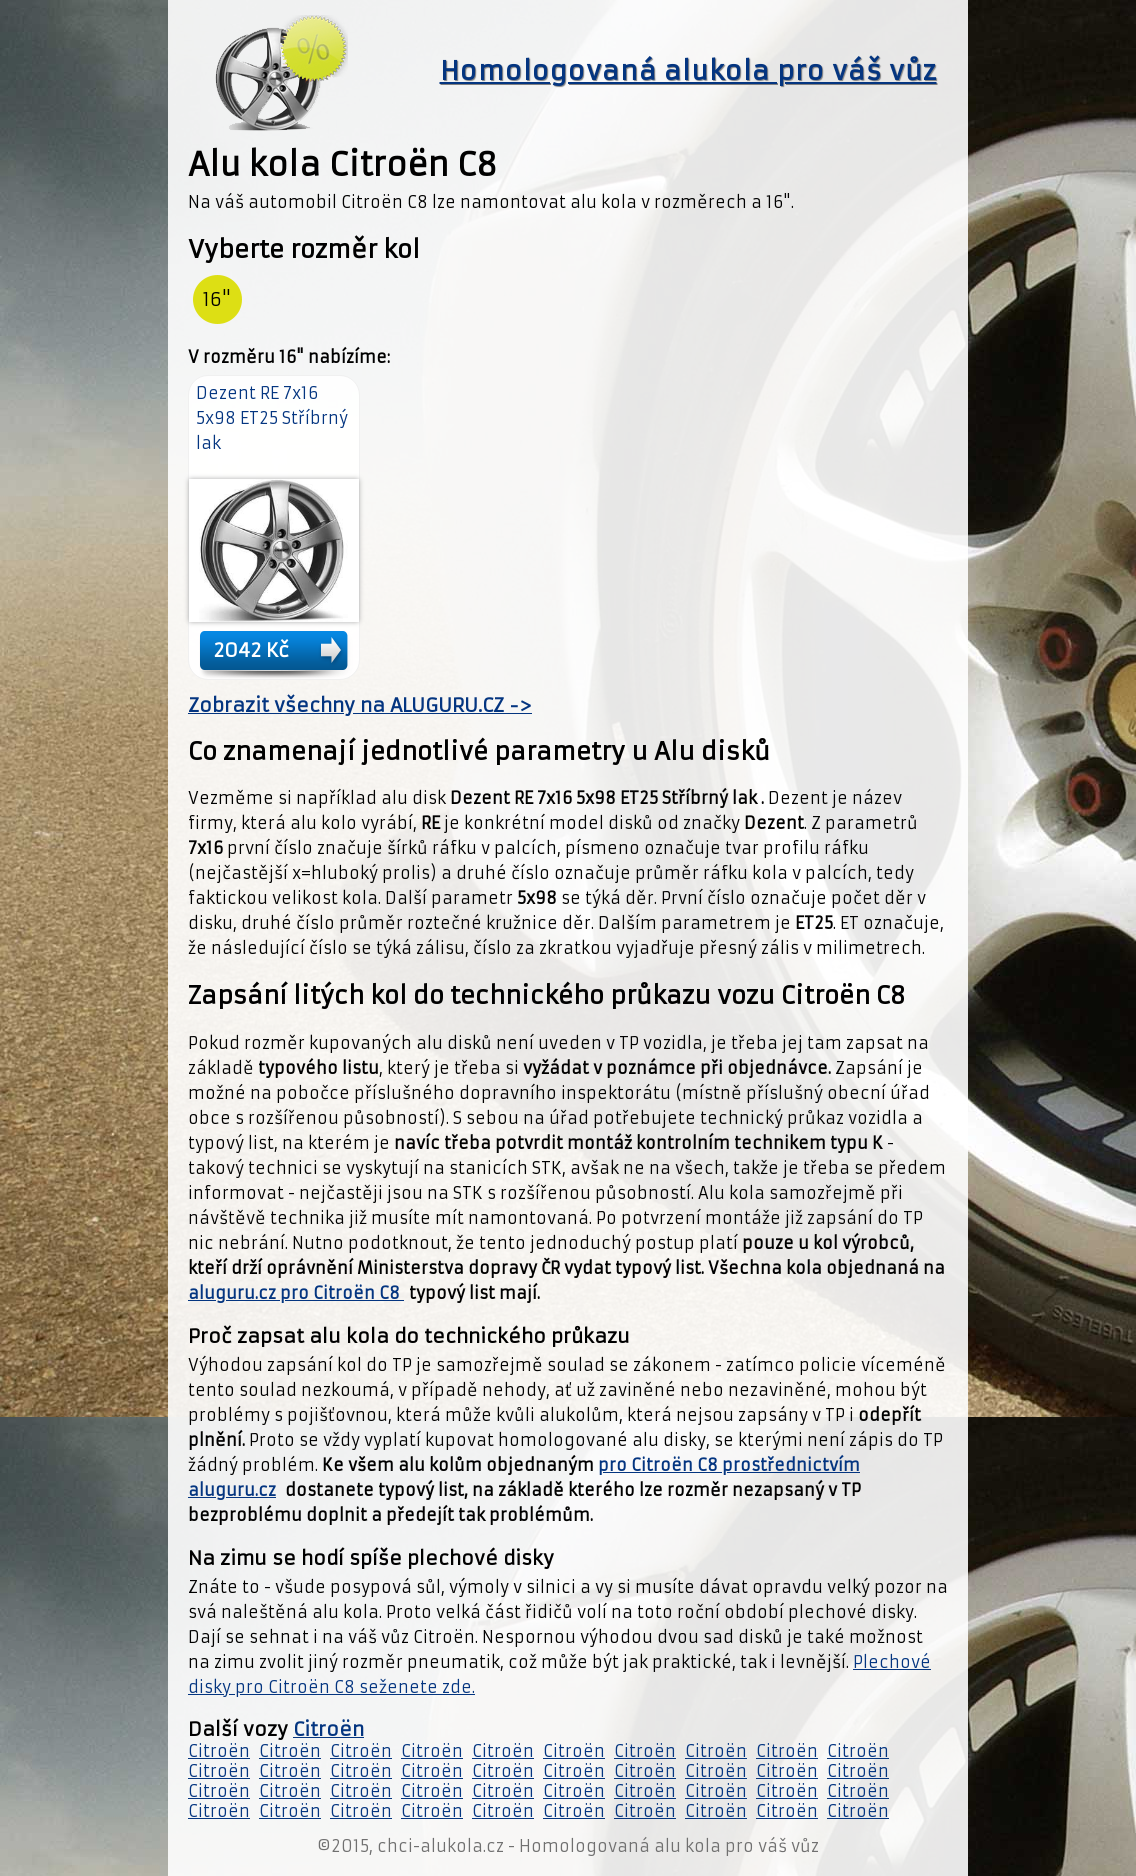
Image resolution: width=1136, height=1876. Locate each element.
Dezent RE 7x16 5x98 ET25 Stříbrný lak (272, 418)
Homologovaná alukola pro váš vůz (688, 71)
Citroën (328, 1729)
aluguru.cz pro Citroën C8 (296, 1293)
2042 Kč (251, 650)
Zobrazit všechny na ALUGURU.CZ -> (360, 705)
